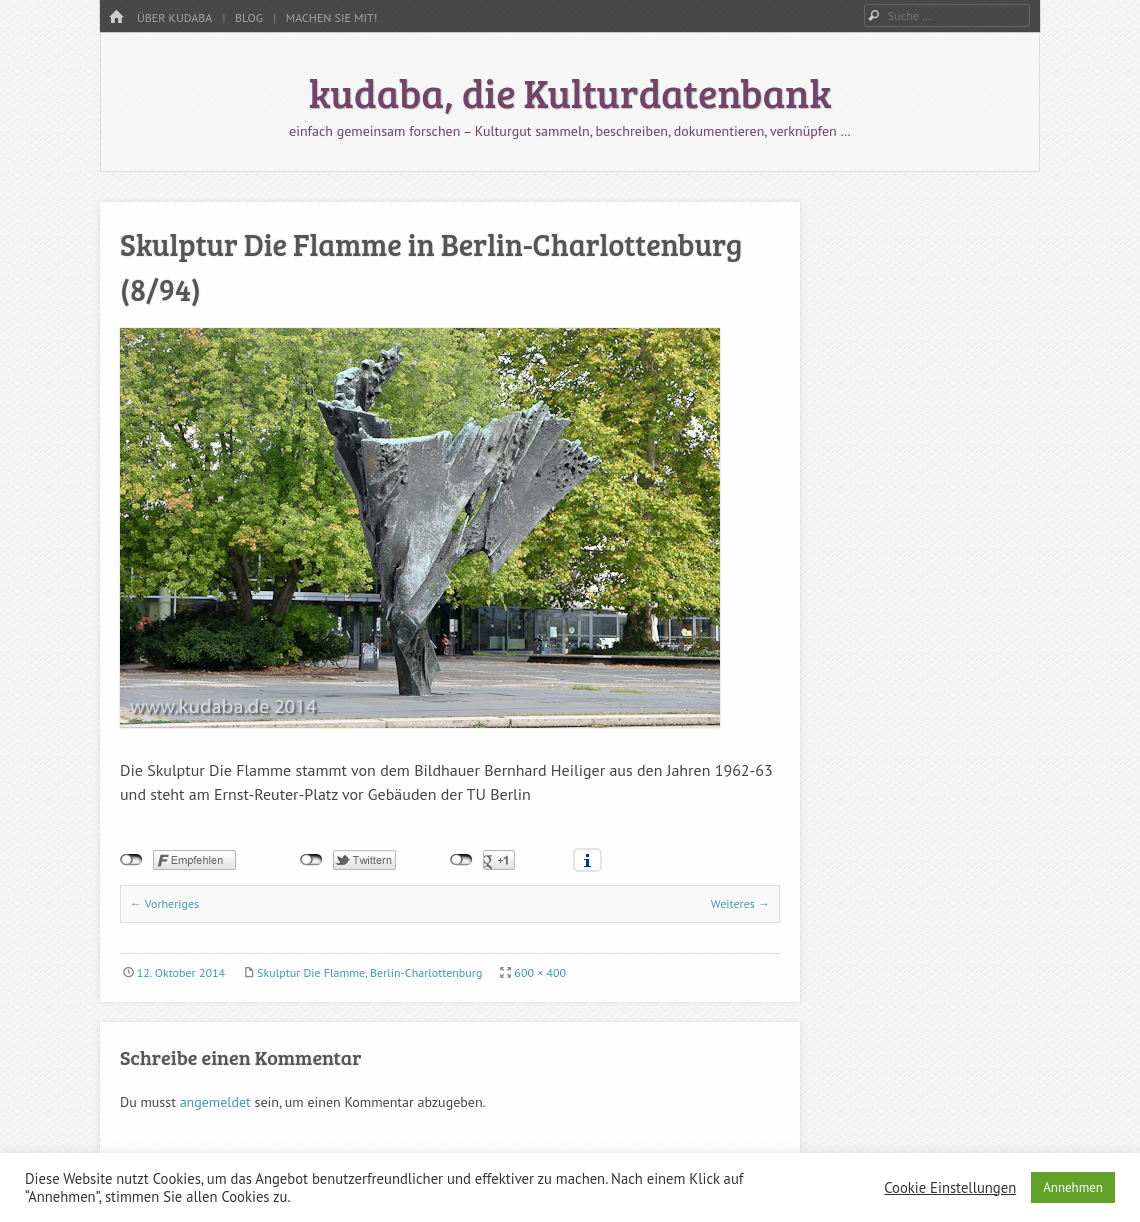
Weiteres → (740, 903)
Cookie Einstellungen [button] (950, 1188)
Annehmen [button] (1073, 1187)
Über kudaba (174, 17)
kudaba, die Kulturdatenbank (570, 92)
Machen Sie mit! (332, 17)
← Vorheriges (164, 903)
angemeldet (215, 1102)
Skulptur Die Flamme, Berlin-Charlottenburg (369, 972)
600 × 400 (540, 972)
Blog (249, 17)
